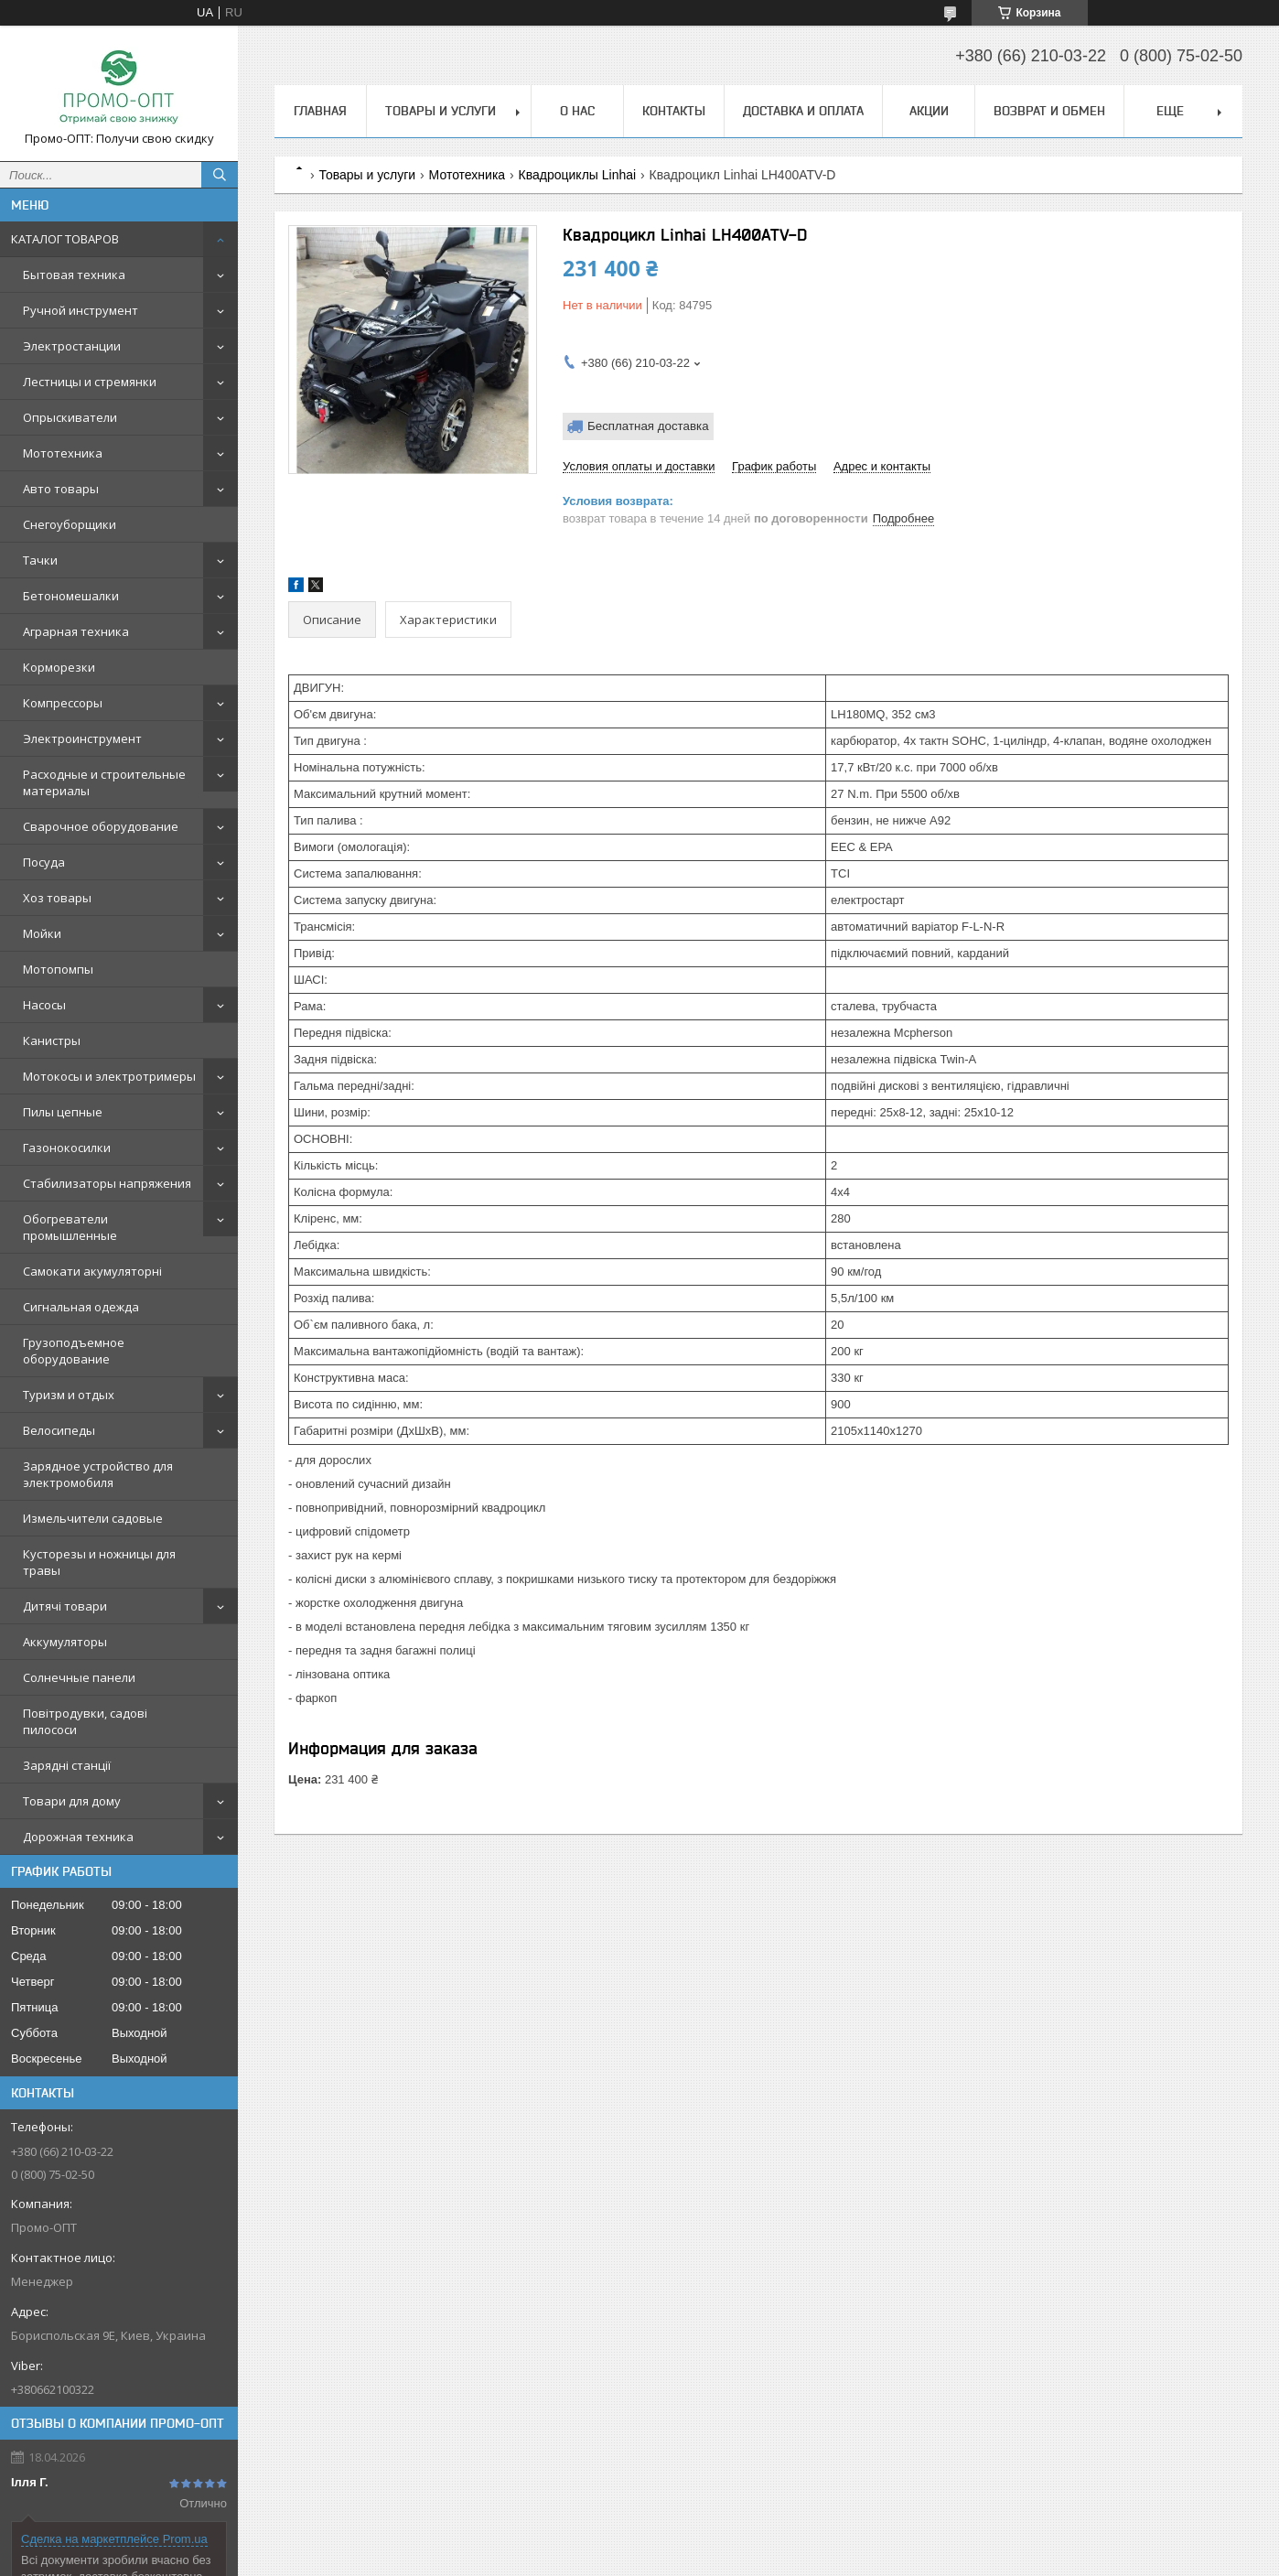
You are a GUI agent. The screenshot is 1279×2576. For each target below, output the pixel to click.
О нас (577, 110)
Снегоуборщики (69, 524)
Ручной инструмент (80, 310)
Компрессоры (62, 703)
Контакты (673, 110)
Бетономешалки (71, 595)
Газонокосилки (67, 1147)
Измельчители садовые (93, 1518)
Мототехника (62, 453)
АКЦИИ (929, 110)
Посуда (44, 862)
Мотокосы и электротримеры (109, 1076)
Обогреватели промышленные (70, 1227)
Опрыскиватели (70, 417)
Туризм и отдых (68, 1394)
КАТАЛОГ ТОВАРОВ (65, 239)
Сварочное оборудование (100, 826)
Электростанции (72, 346)
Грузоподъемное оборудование (73, 1350)
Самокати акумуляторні (92, 1271)
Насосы (44, 1005)
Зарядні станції (67, 1765)
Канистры (52, 1040)
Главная (320, 110)
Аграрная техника (76, 631)
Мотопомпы (58, 969)
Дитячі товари (65, 1606)
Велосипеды (59, 1430)
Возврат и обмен (1049, 110)
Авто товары (61, 488)
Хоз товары (57, 897)
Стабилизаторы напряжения (107, 1183)
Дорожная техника (78, 1836)
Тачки (40, 560)
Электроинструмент (82, 738)
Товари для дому (72, 1801)
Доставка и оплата (803, 110)
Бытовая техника (74, 274)
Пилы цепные (62, 1112)
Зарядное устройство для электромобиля (98, 1474)
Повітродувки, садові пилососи (85, 1721)
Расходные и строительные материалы (104, 782)
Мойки (42, 933)
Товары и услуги (440, 110)
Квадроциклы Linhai (578, 174)
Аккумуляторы (65, 1641)
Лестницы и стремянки (89, 381)
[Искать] (219, 175)
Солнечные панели (79, 1677)
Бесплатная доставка (648, 426)
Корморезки (59, 667)
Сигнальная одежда (81, 1307)
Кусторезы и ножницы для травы (99, 1562)
